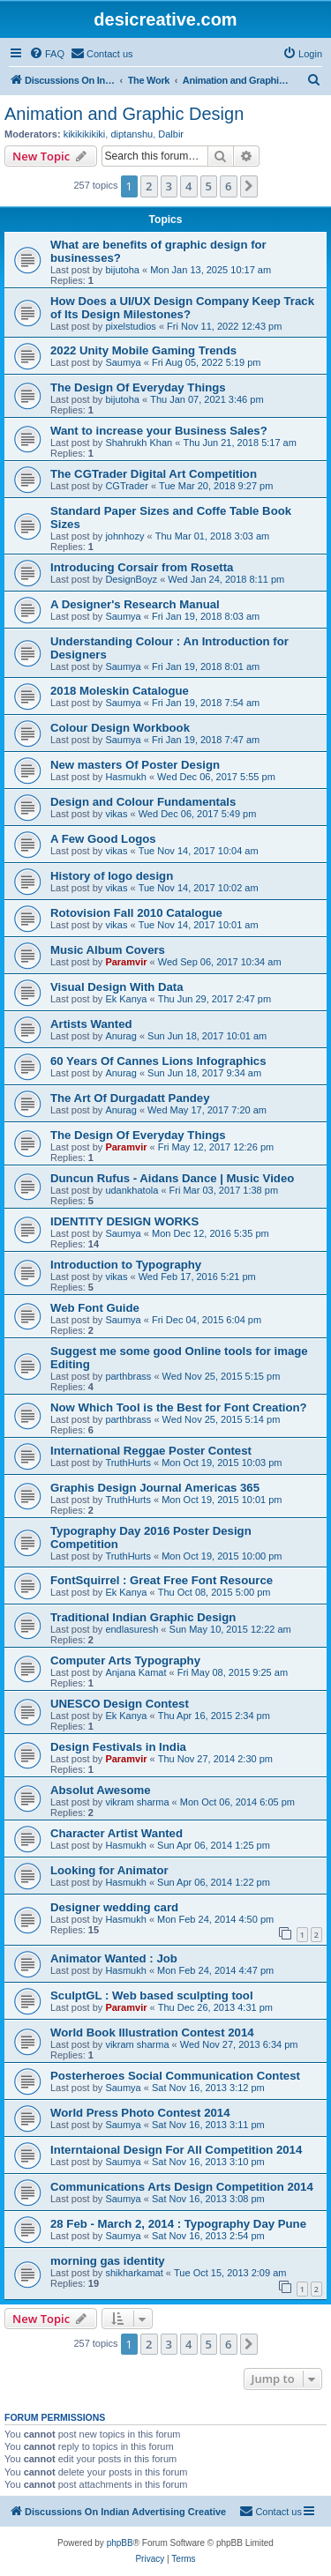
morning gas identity (107, 2260)
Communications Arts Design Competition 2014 (181, 2186)
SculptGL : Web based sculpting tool (151, 1995)
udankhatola (131, 1190)
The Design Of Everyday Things (138, 387)
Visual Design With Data (117, 987)
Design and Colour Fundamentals (143, 801)
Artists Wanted (91, 1024)
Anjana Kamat (135, 1672)
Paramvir (126, 962)
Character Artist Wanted (116, 1833)
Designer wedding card (114, 1907)
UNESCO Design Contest (119, 1703)
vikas (116, 813)
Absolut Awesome (100, 1790)
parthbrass (128, 1376)
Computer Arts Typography (125, 1660)
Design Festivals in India (118, 1746)
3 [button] (169, 186)
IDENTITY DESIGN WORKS (124, 1221)
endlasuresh (131, 1629)
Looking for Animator (109, 1870)
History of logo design (111, 875)
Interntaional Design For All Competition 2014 (176, 2149)
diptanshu (131, 134)
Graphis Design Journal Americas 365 (155, 1487)
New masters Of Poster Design (135, 764)
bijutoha (122, 269)
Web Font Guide (94, 1307)
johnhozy (124, 536)
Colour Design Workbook (120, 727)
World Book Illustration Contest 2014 (152, 2032)
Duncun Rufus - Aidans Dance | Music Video (172, 1178)
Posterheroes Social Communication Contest (175, 2075)
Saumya (122, 362)
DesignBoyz (131, 579)
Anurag (120, 1036)
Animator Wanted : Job (113, 1958)
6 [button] (228, 186)
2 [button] (149, 186)
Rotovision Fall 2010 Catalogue (136, 912)
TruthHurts (128, 1462)
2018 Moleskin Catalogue (119, 690)
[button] (249, 186)
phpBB (120, 2543)
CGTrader (126, 485)
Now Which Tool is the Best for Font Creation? (178, 1407)
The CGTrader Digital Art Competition (153, 473)
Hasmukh (125, 776)
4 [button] (188, 186)
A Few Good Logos (103, 838)
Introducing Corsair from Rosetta (141, 567)
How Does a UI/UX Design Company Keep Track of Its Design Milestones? (182, 307)
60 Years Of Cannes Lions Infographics (158, 1061)
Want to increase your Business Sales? (158, 430)
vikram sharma (137, 1802)
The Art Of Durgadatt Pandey (130, 1098)
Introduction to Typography (125, 1264)
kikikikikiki (85, 134)
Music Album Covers (107, 950)
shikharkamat (133, 2272)
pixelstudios (130, 326)
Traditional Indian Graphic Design (143, 1617)
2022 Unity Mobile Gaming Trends (143, 350)
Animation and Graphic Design (124, 113)
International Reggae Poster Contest (151, 1450)
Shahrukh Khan (138, 442)
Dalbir (171, 134)
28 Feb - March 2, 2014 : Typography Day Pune (178, 2223)
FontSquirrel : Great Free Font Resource (161, 1580)
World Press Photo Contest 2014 (139, 2112)
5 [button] (209, 186)
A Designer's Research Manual (135, 604)
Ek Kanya (126, 999)
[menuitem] (46, 53)
